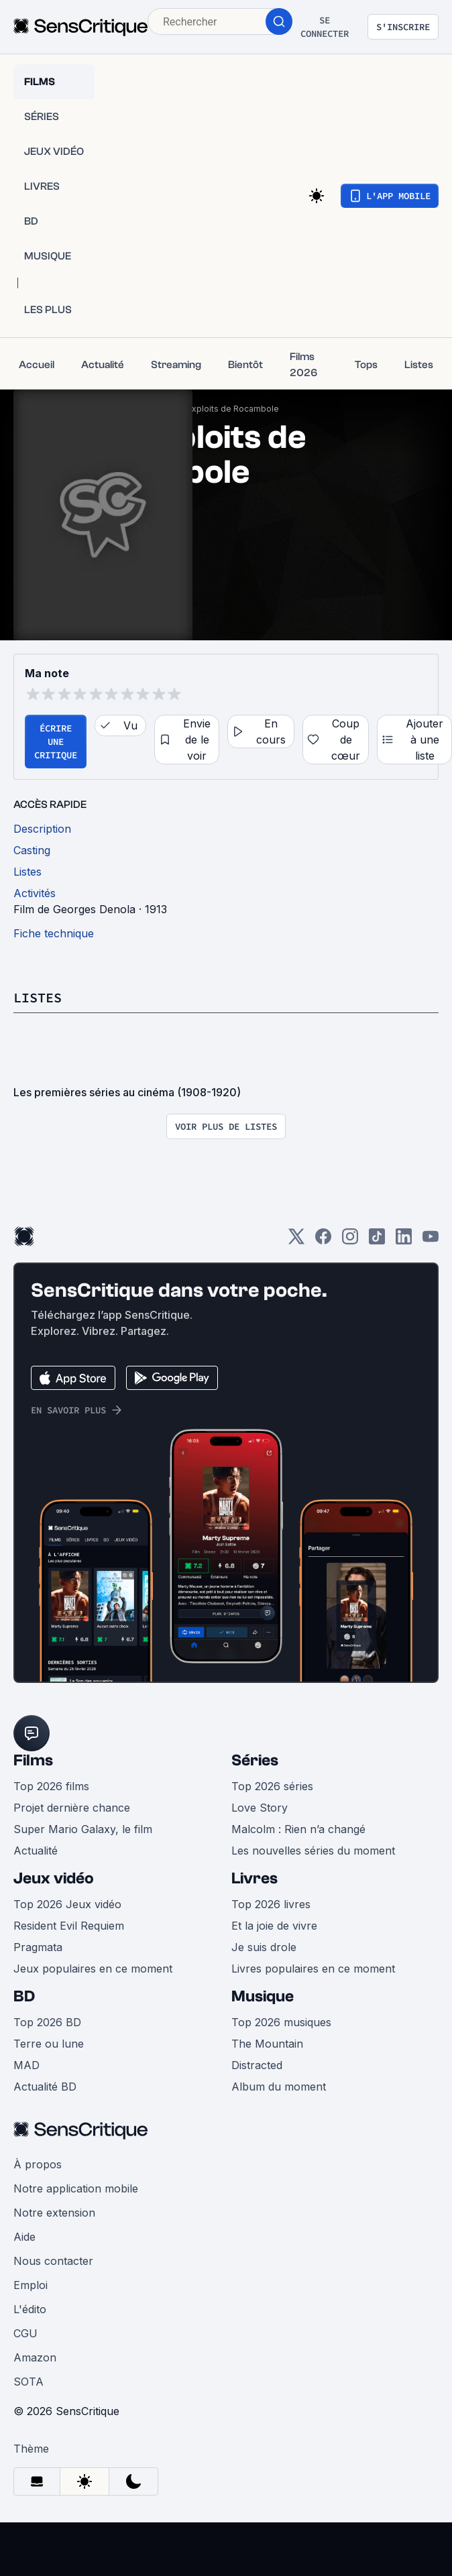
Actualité (35, 1850)
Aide (24, 2236)
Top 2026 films (51, 1786)
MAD (26, 2065)
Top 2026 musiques (281, 2022)
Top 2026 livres (270, 1904)
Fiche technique (53, 933)
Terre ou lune (48, 2043)
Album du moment (278, 2086)
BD (24, 1996)
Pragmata (37, 1947)
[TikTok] (377, 1240)
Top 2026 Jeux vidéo (67, 1904)
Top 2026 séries (272, 1786)
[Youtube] (430, 1240)
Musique (262, 1996)
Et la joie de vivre (274, 1925)
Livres (254, 1878)
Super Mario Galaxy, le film (82, 1829)
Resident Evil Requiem (68, 1925)
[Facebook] (323, 1240)
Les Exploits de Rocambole (224, 409)
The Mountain (267, 2043)
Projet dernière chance (71, 1807)
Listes (37, 997)
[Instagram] (350, 1240)
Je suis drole (263, 1947)
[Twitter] (296, 1240)
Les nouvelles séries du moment (313, 1850)
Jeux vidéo (53, 1878)
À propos (37, 2164)
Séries (254, 1760)
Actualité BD (44, 2086)
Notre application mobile (75, 2188)
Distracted (256, 2065)
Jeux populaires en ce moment (92, 1968)
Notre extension (54, 2212)
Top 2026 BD (47, 2022)
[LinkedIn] (404, 1240)
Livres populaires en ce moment (313, 1968)
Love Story (259, 1807)
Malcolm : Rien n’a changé (298, 1829)
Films (33, 1760)
